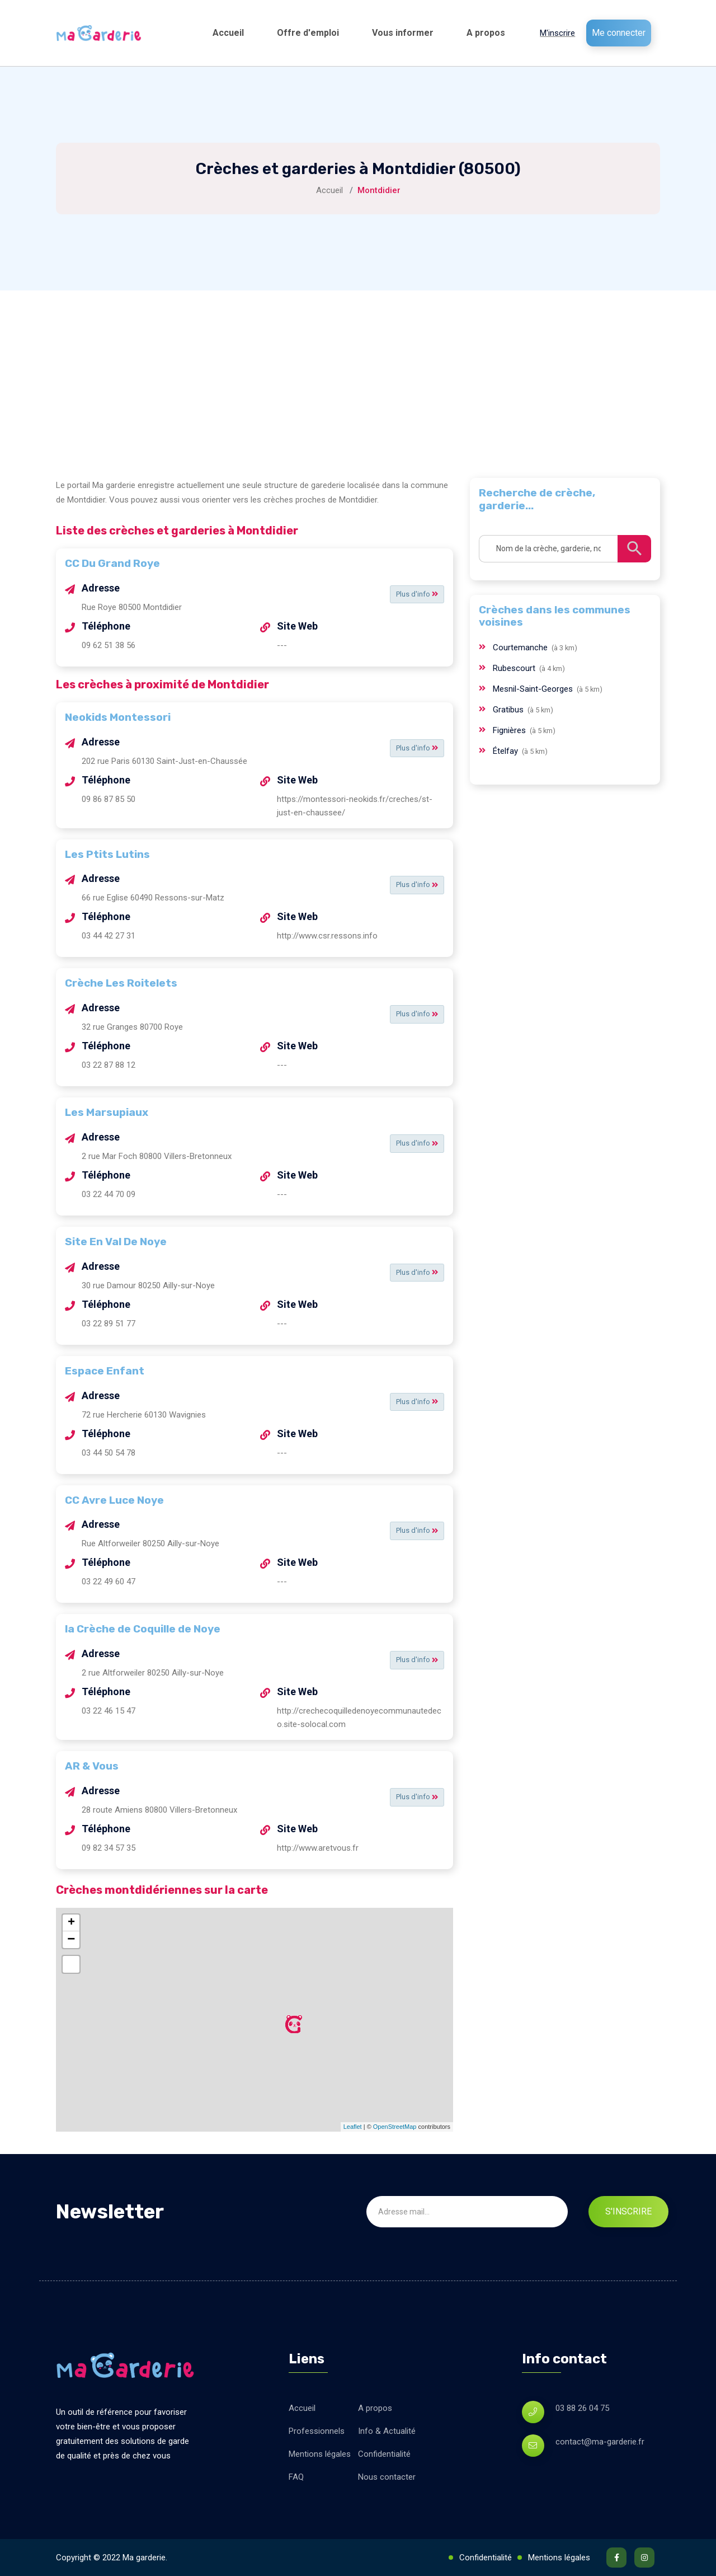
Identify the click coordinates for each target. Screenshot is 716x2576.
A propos (486, 32)
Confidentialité (384, 2454)
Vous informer (403, 32)
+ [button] (71, 1923)
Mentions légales (320, 2454)
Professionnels (317, 2431)
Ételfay (506, 751)
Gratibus (509, 710)
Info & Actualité (387, 2431)
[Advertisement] (358, 374)
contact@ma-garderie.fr (599, 2442)
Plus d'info (414, 594)
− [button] (71, 1939)
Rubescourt (515, 668)
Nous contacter (387, 2477)
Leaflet (352, 2126)
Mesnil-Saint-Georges (534, 689)
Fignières (510, 730)
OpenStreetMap (395, 2126)
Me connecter (619, 32)
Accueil (228, 32)
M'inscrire (557, 33)
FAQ (296, 2477)
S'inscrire (628, 2211)
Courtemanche (521, 647)
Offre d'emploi (308, 32)
